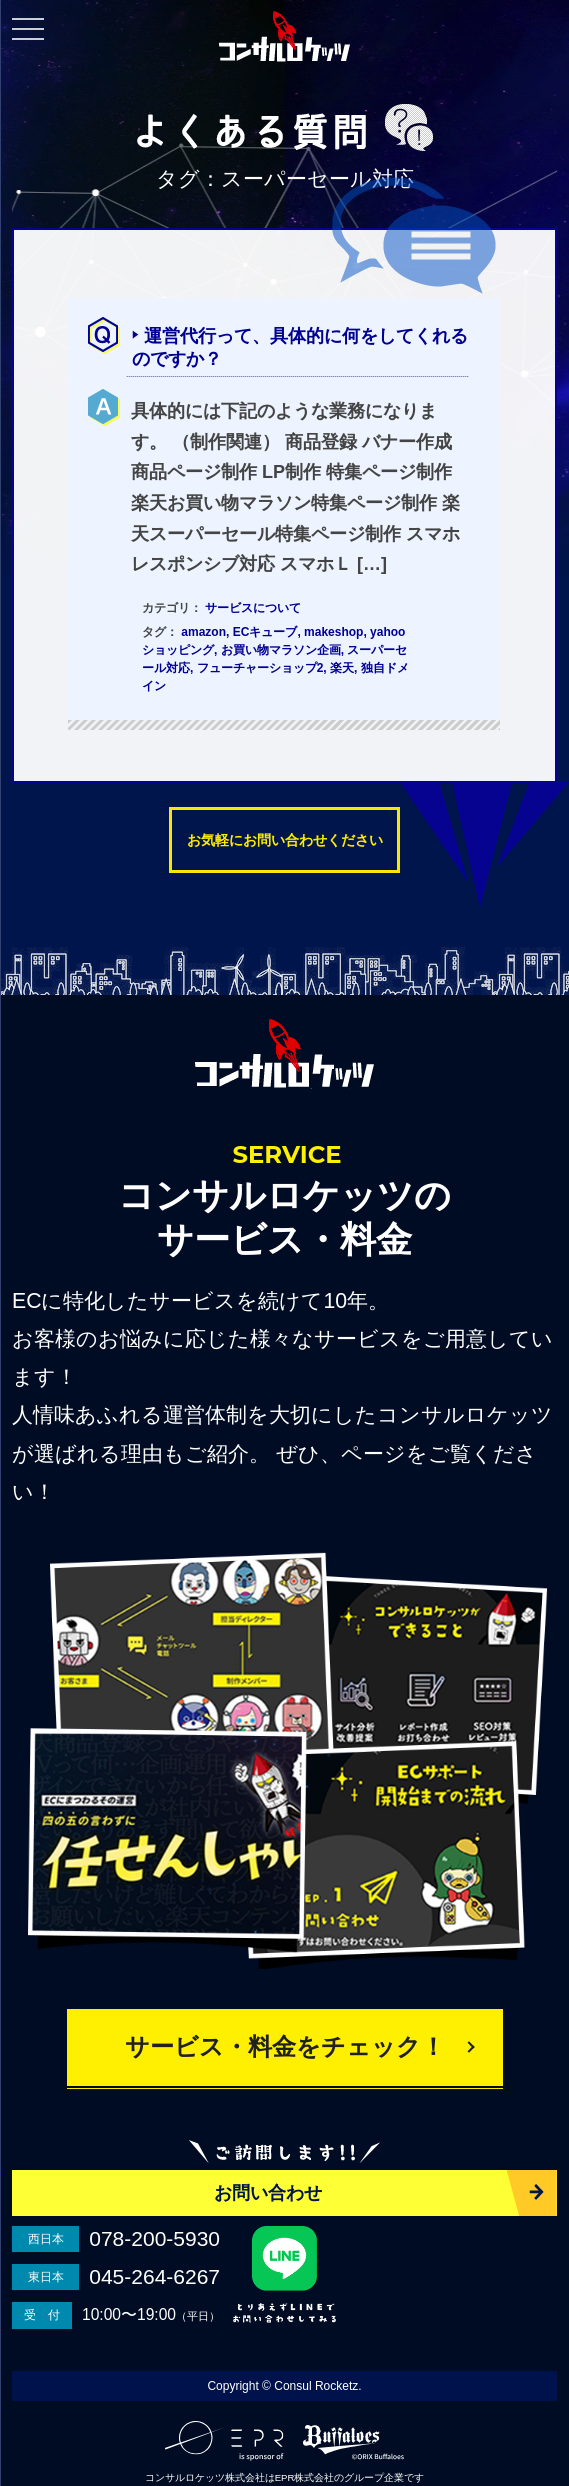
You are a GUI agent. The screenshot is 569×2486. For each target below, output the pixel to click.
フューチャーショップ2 (260, 668)
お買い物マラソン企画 (281, 650)
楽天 (342, 668)
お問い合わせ (268, 2193)
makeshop (333, 632)
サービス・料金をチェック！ (285, 2046)
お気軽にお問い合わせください (285, 840)
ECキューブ (265, 632)
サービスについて (253, 608)
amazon (203, 632)
